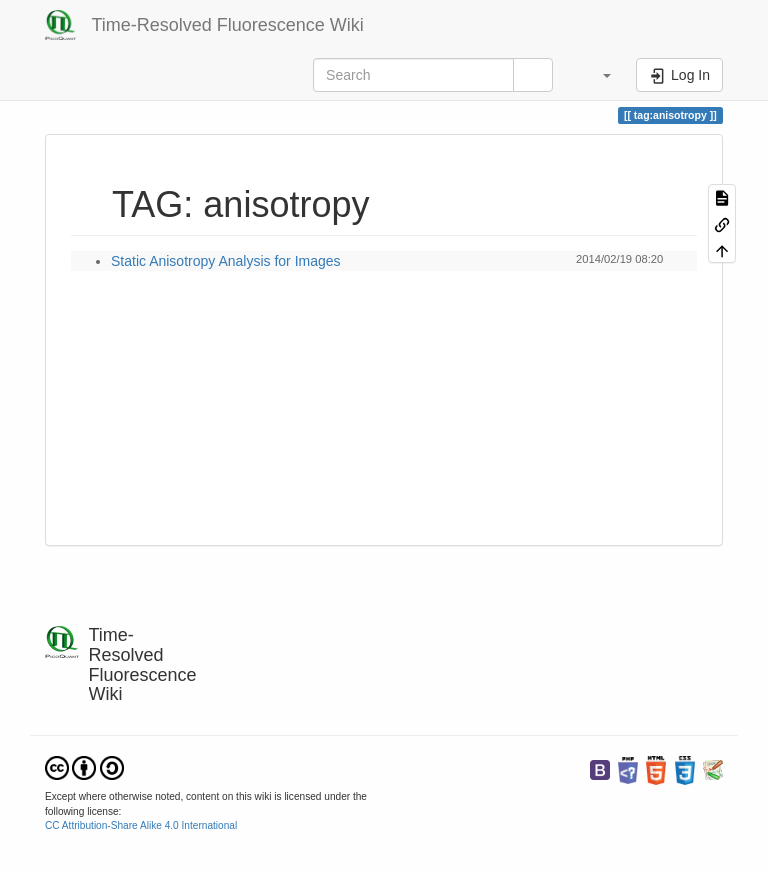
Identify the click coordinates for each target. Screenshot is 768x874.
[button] (597, 75)
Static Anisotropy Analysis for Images (226, 261)
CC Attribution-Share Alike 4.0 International (141, 825)
